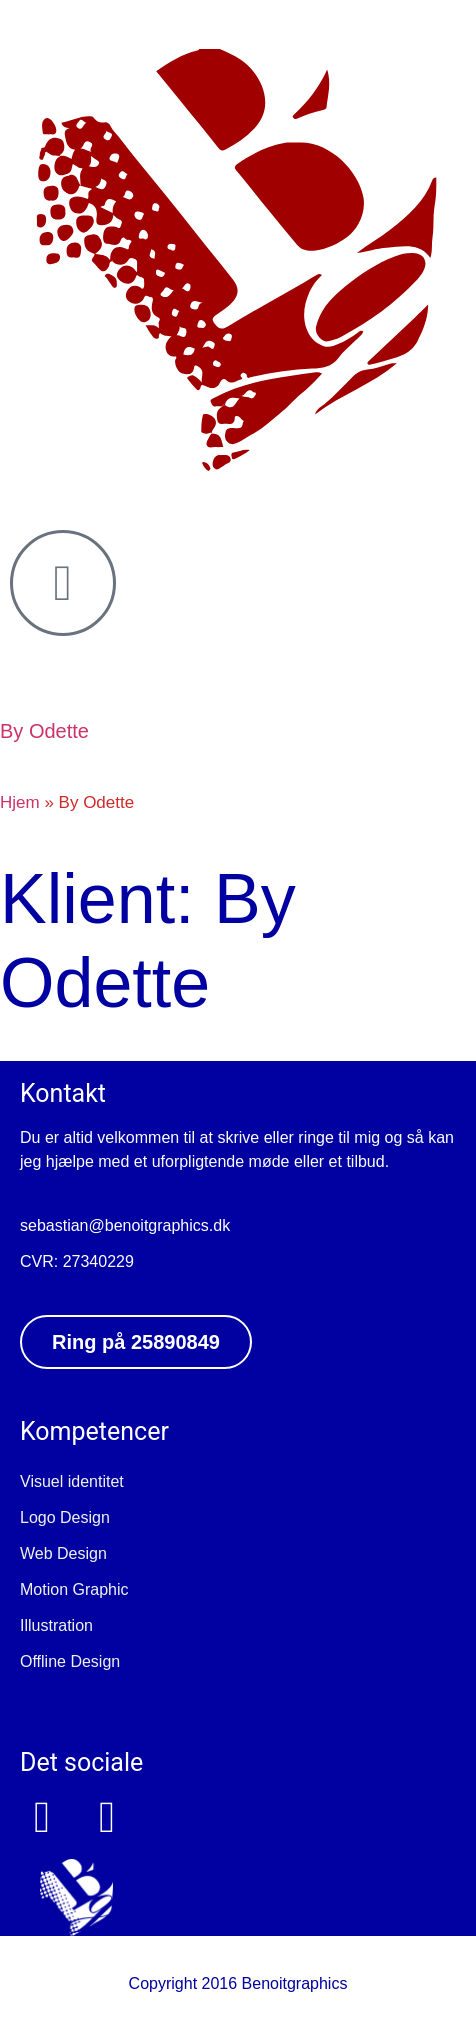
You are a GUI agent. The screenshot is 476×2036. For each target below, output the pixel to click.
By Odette (44, 731)
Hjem (20, 802)
